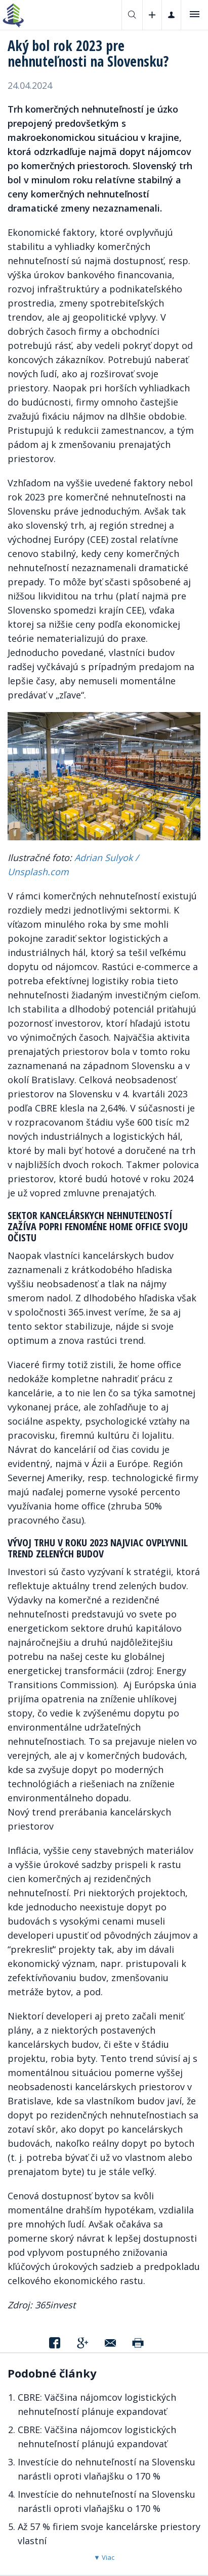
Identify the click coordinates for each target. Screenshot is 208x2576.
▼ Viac (104, 2557)
